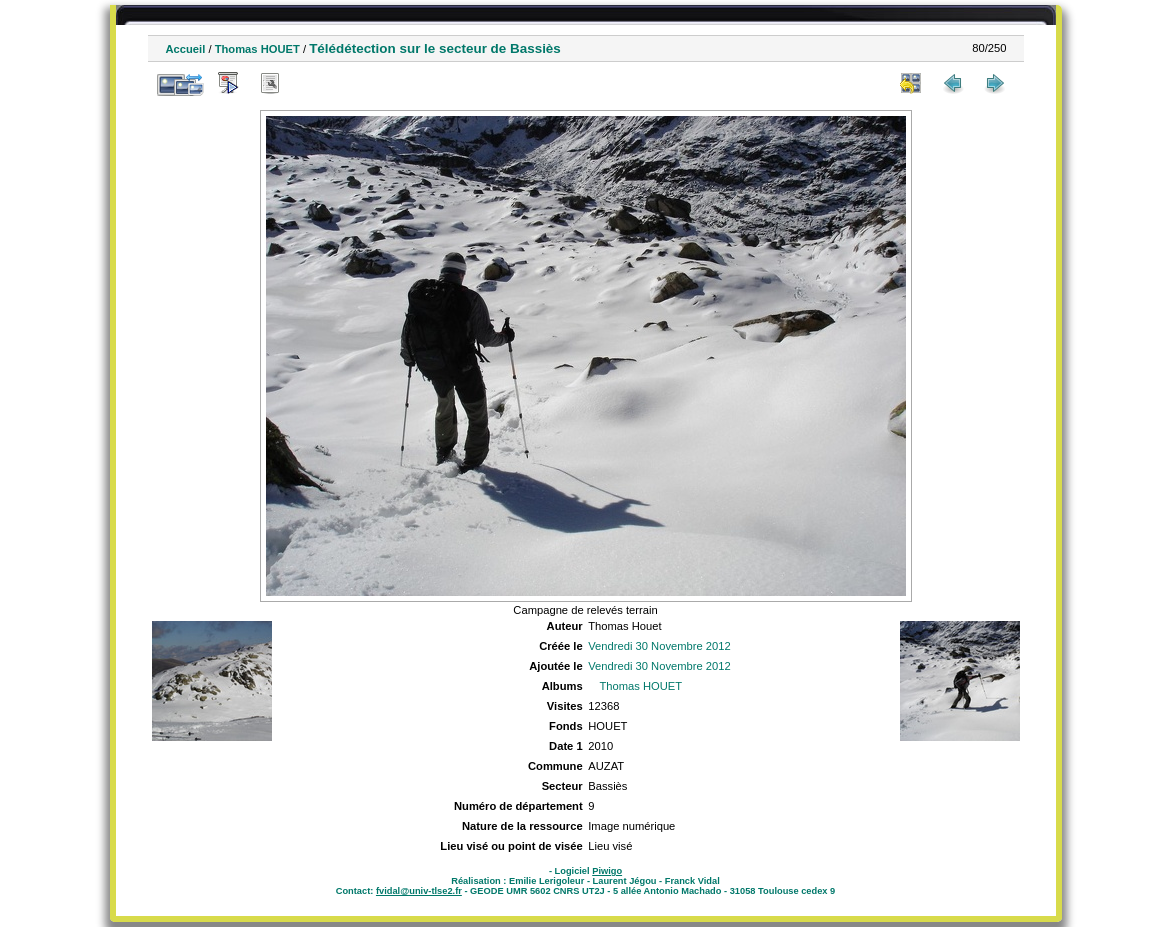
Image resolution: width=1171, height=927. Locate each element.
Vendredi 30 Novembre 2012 (659, 646)
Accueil (186, 49)
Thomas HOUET (257, 49)
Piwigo (607, 871)
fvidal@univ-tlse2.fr (419, 891)
